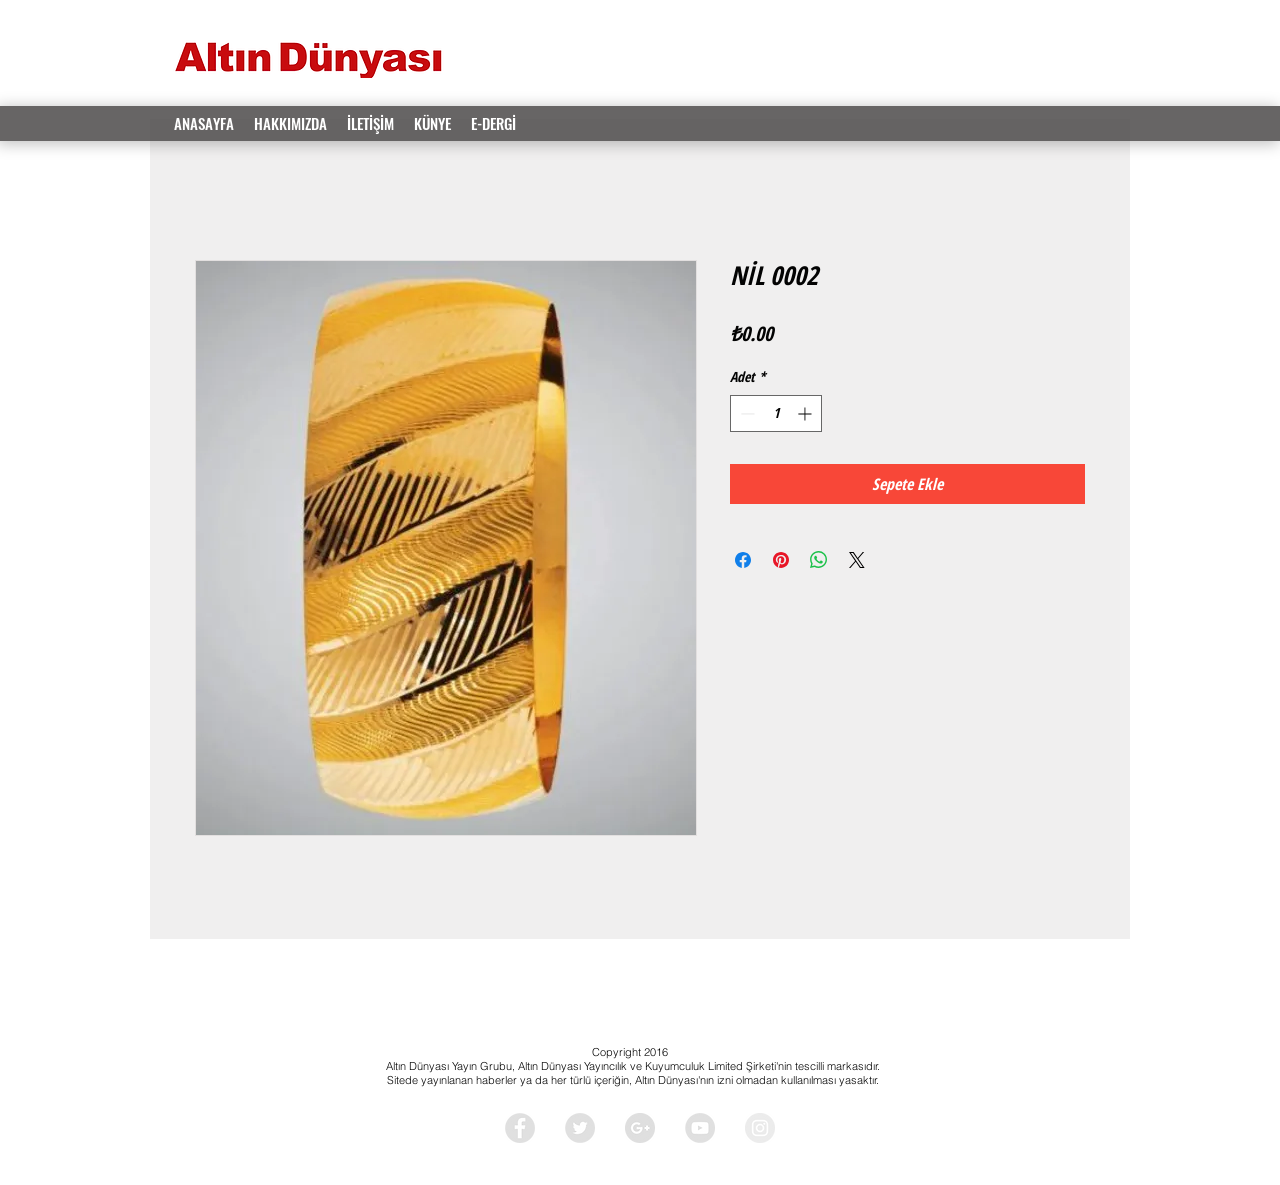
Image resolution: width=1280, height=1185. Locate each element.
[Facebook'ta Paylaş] (743, 560)
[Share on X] (857, 560)
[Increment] (806, 413)
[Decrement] (745, 413)
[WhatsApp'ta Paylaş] (819, 560)
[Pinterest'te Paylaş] (781, 560)
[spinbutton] (776, 413)
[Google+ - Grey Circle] (640, 1128)
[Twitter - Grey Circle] (580, 1128)
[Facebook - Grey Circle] (520, 1128)
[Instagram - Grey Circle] (760, 1128)
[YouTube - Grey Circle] (700, 1128)
